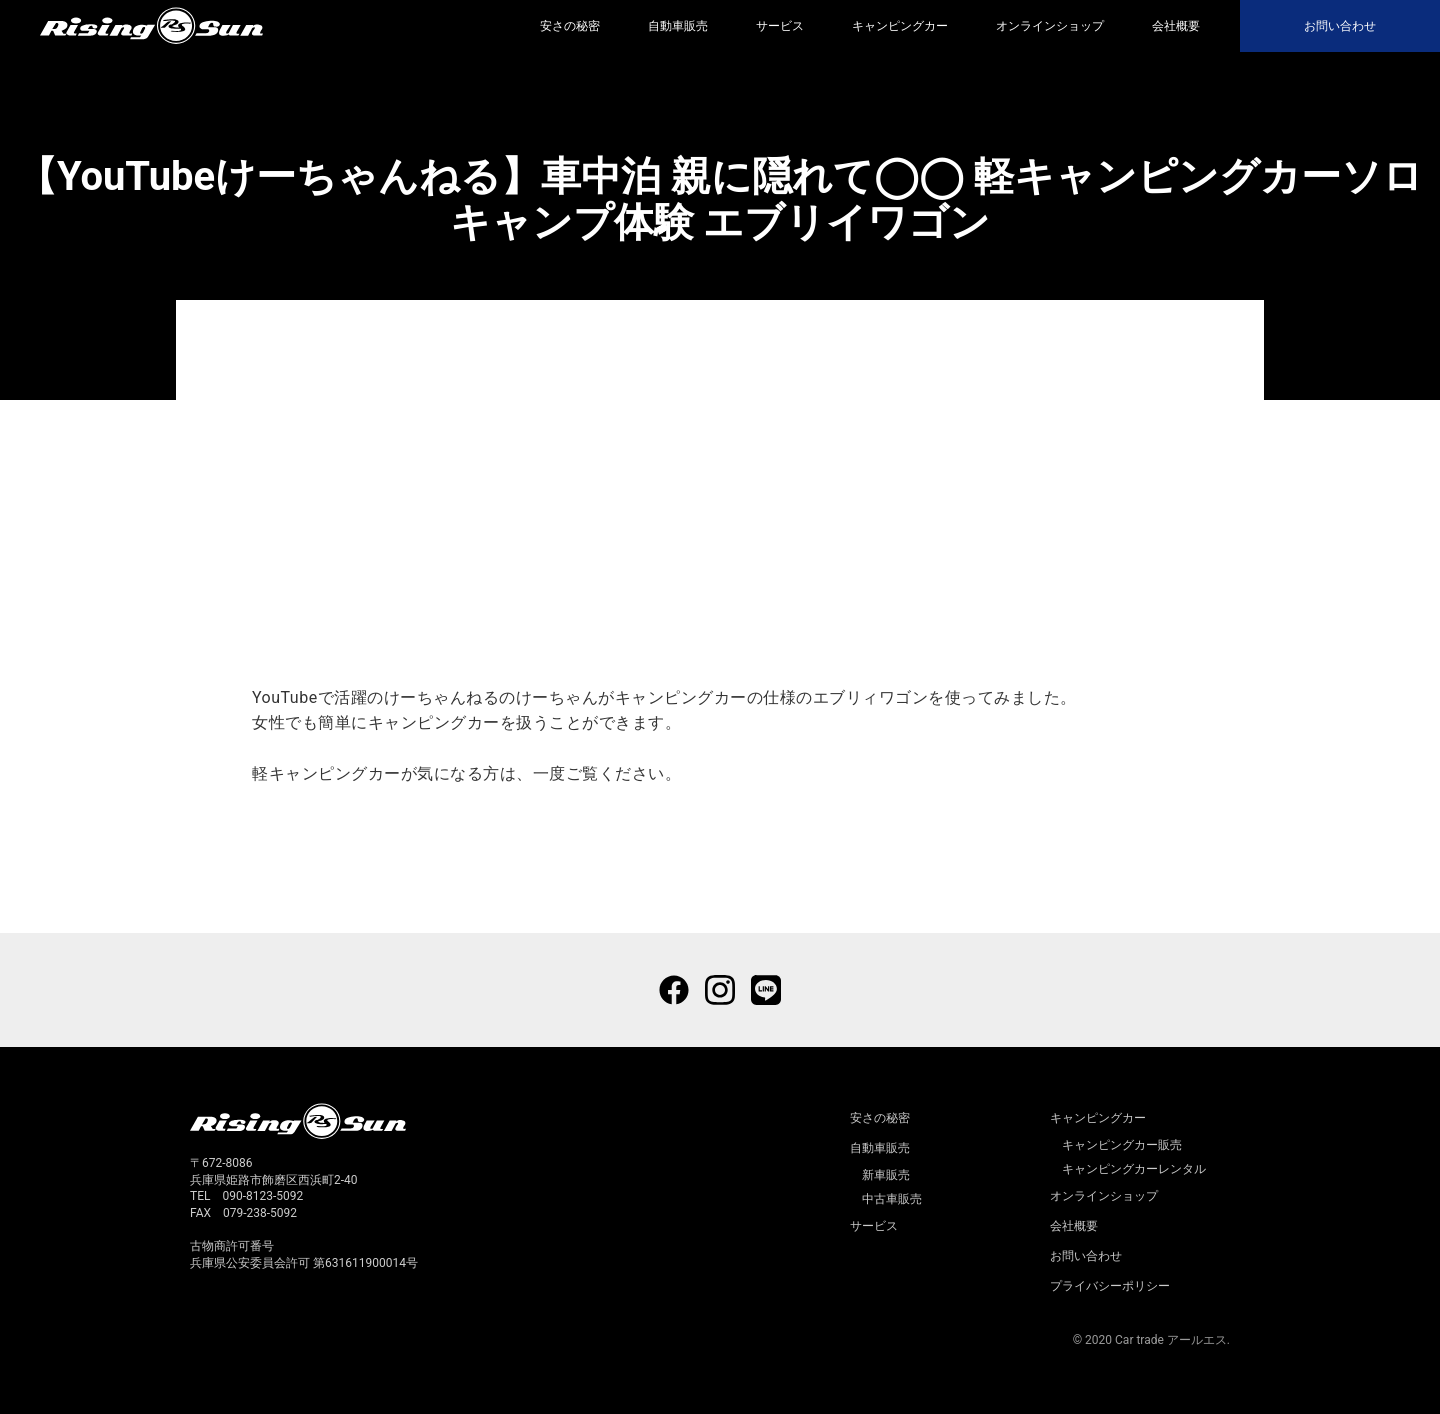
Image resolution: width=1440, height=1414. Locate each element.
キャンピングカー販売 (1122, 1145)
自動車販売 (678, 26)
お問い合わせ (1340, 26)
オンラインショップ (1050, 26)
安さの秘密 (570, 26)
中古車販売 (892, 1199)
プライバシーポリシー (1110, 1286)
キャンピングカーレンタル (1134, 1169)
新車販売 (886, 1175)
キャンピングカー (900, 26)
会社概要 (1176, 26)
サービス (780, 26)
